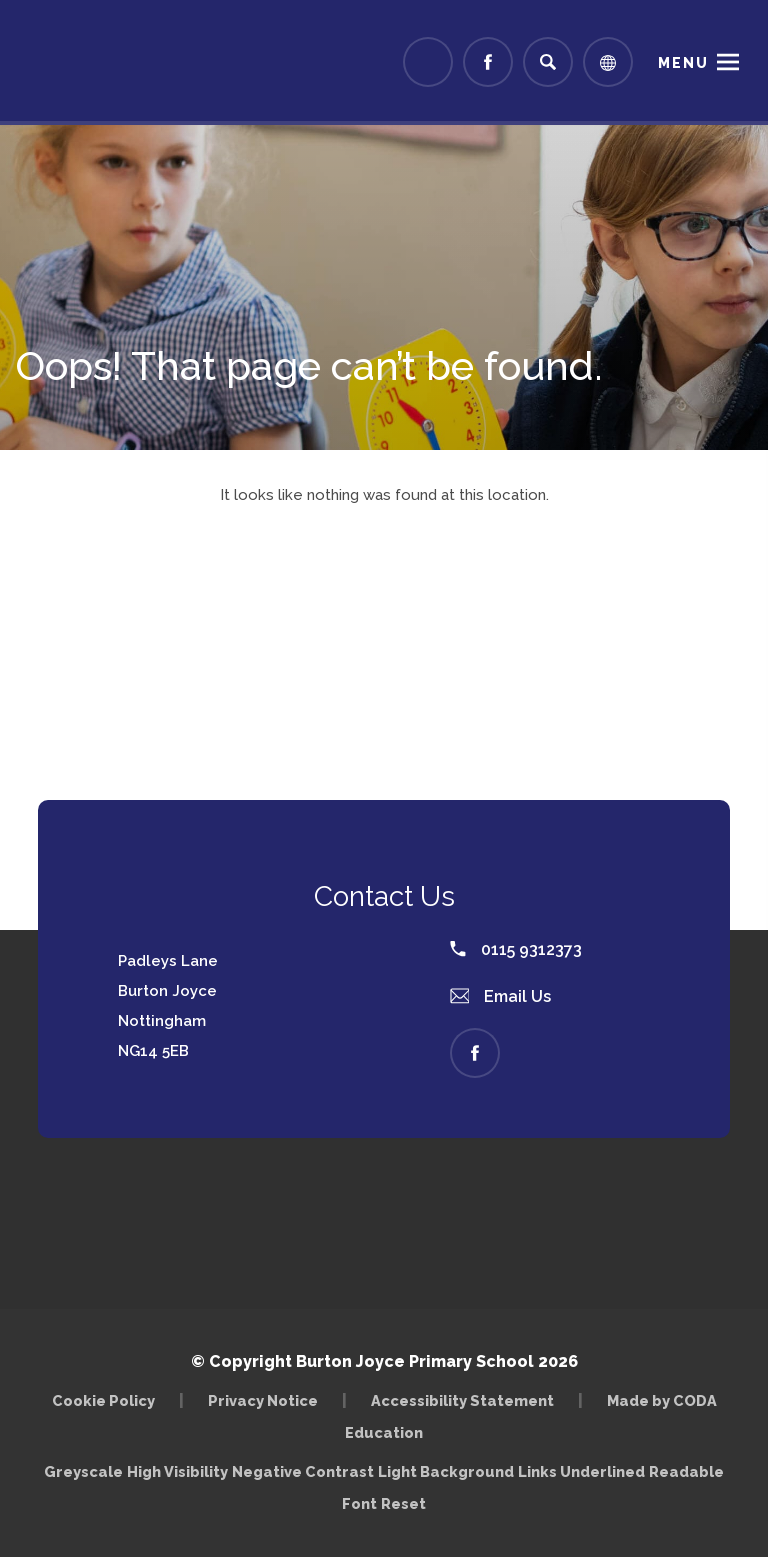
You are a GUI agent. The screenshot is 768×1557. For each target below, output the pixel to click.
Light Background (446, 1471)
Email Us (501, 996)
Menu (683, 63)
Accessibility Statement (462, 1400)
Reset (403, 1503)
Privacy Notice (263, 1400)
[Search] (548, 62)
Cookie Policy (103, 1400)
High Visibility (177, 1471)
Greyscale (83, 1471)
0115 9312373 (516, 949)
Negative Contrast (303, 1471)
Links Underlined (581, 1471)
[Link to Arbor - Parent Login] (428, 62)
